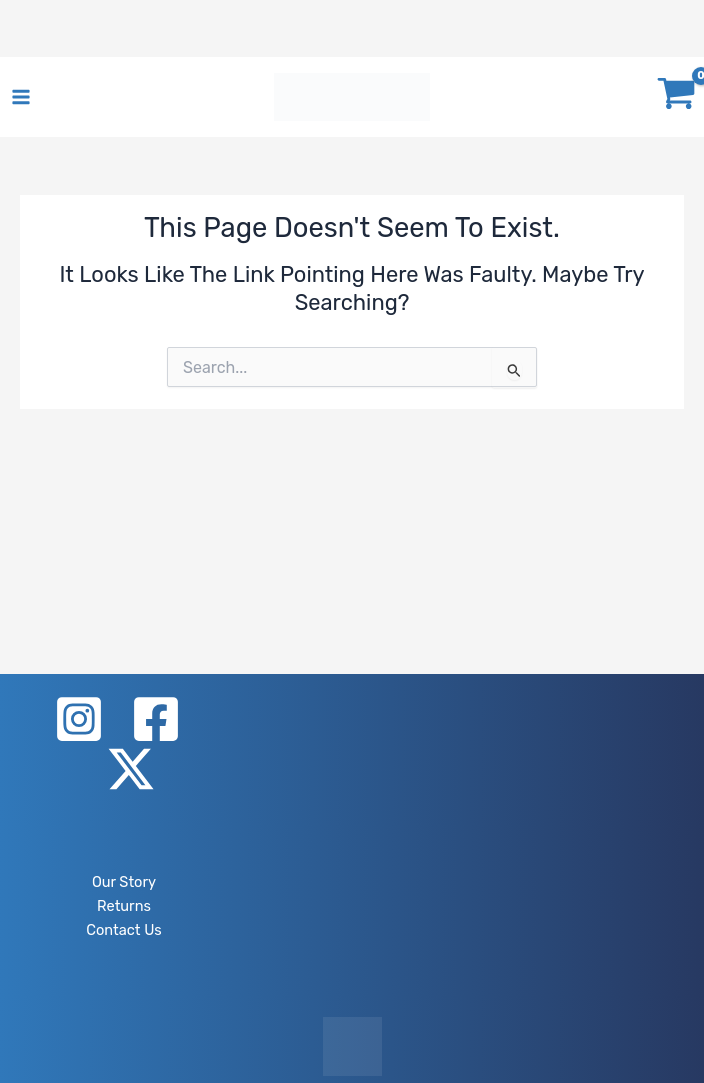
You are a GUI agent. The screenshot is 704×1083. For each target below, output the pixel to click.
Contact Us (123, 930)
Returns (124, 906)
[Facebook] (156, 719)
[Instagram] (79, 719)
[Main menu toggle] (21, 97)
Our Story (124, 882)
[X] (131, 769)
